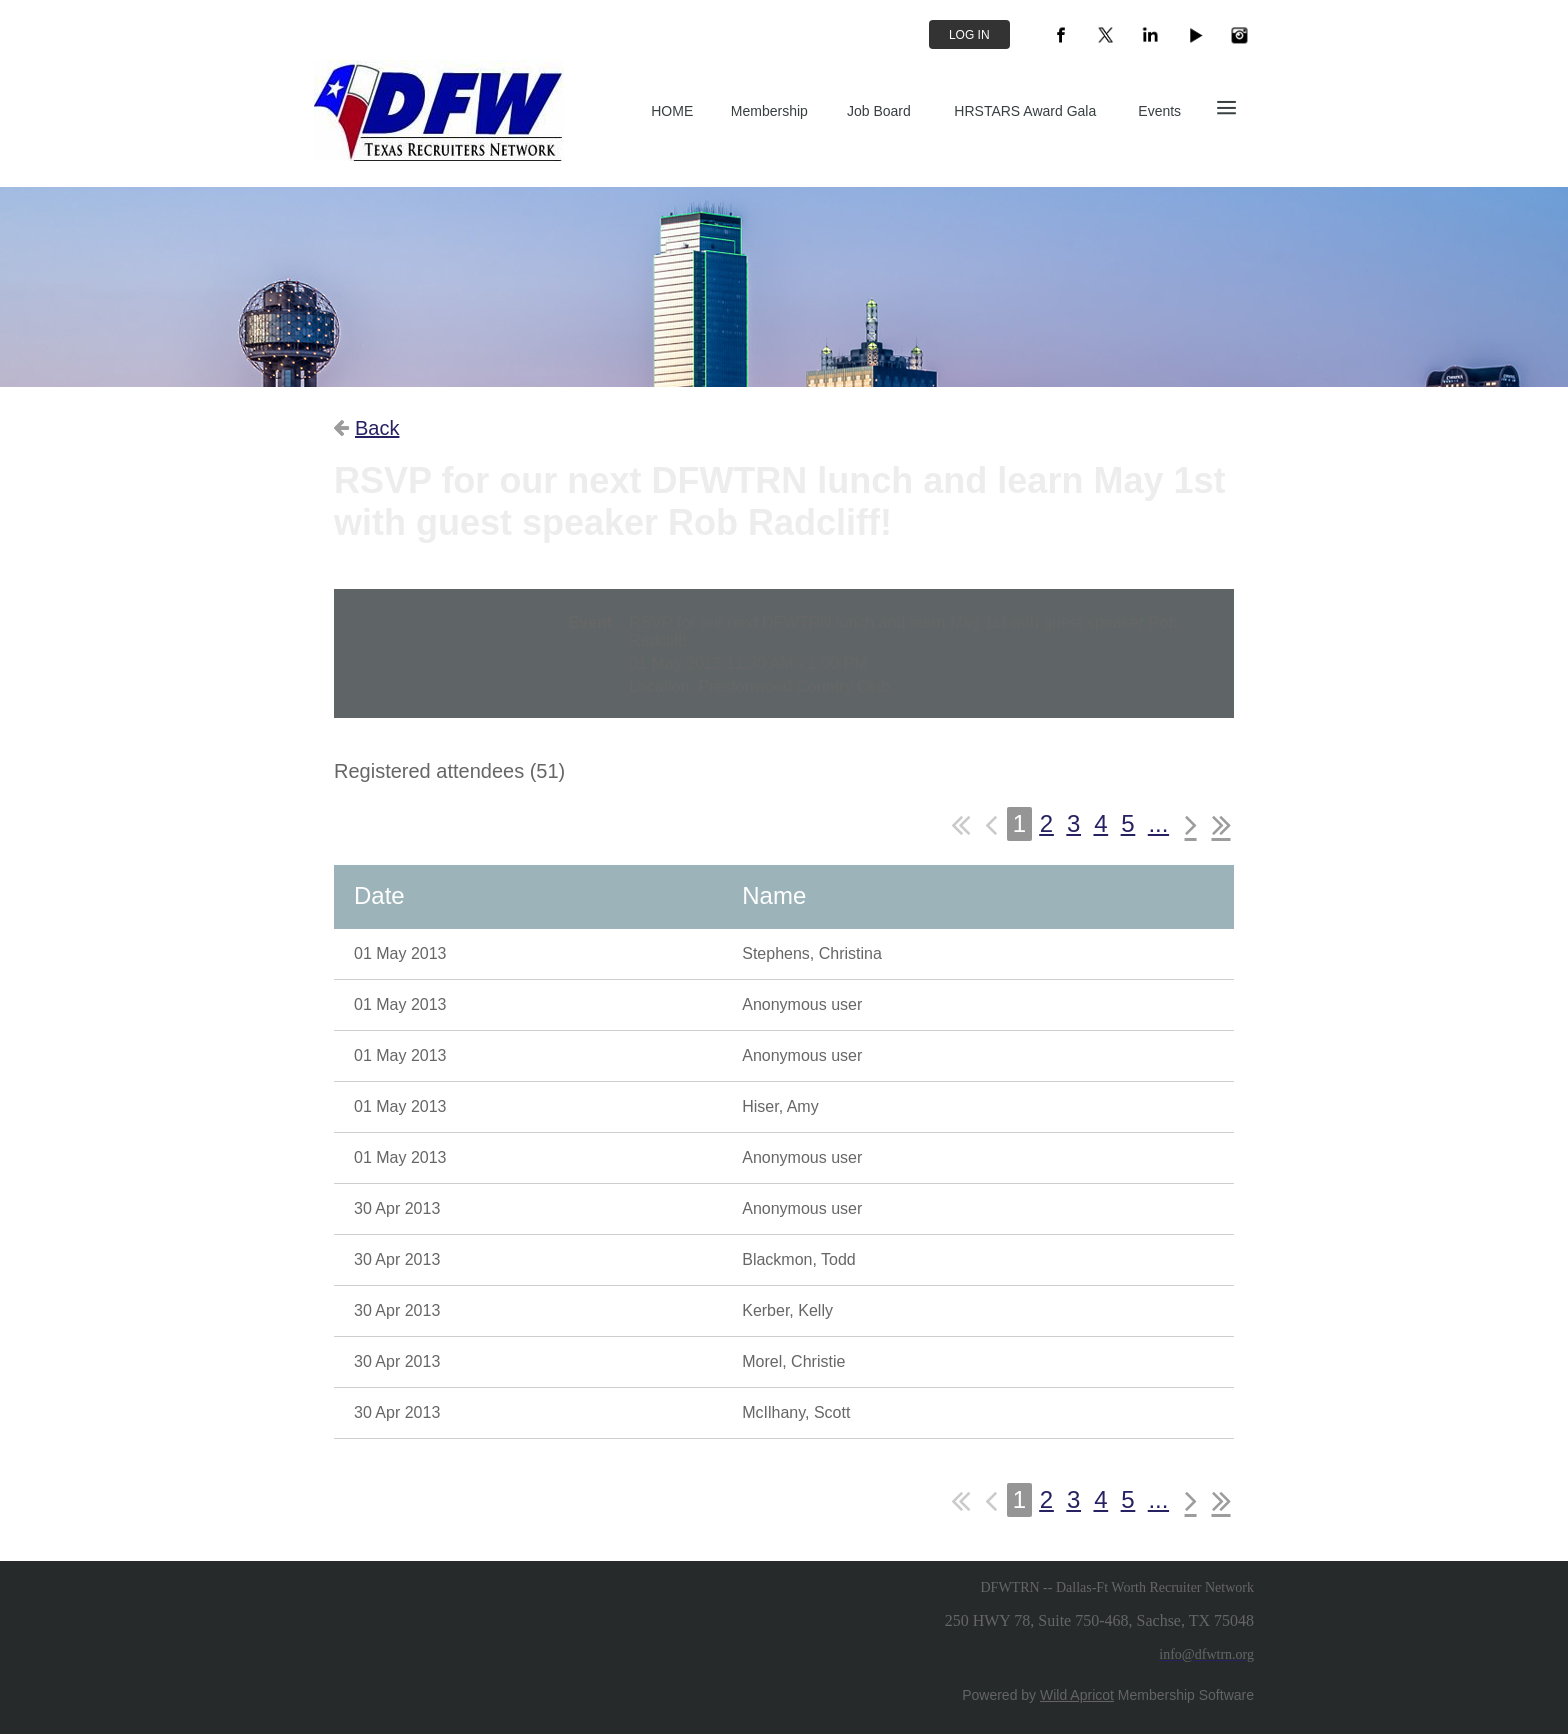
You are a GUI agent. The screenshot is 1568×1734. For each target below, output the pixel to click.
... (1158, 823)
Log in (969, 35)
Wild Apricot (1077, 1695)
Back (377, 428)
